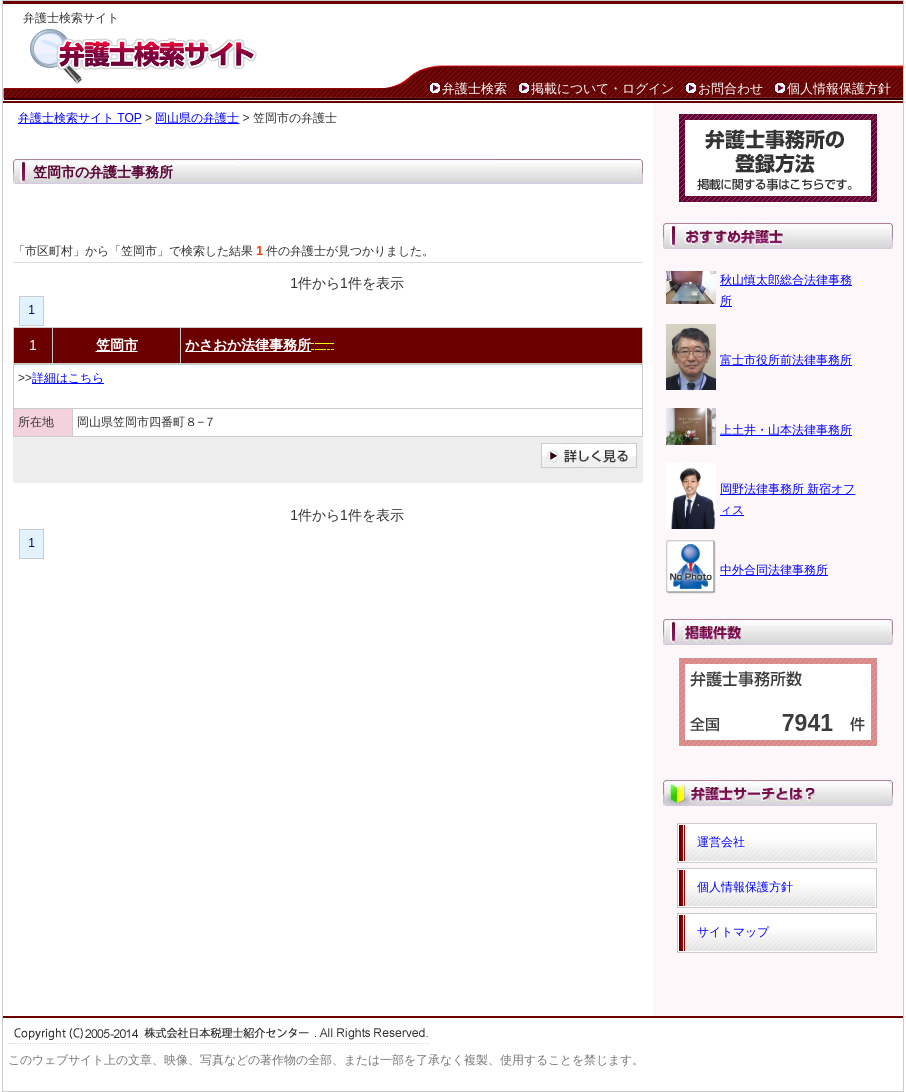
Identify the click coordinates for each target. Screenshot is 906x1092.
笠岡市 (117, 345)
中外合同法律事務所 (774, 570)
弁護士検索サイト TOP (80, 118)
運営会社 (721, 842)
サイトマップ (733, 932)
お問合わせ (730, 88)
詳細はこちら (68, 378)
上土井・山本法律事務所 (786, 430)
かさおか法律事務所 (248, 345)
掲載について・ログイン (602, 88)
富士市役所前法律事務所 (786, 360)
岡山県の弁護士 (197, 118)
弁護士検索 (474, 88)
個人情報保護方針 (839, 88)
